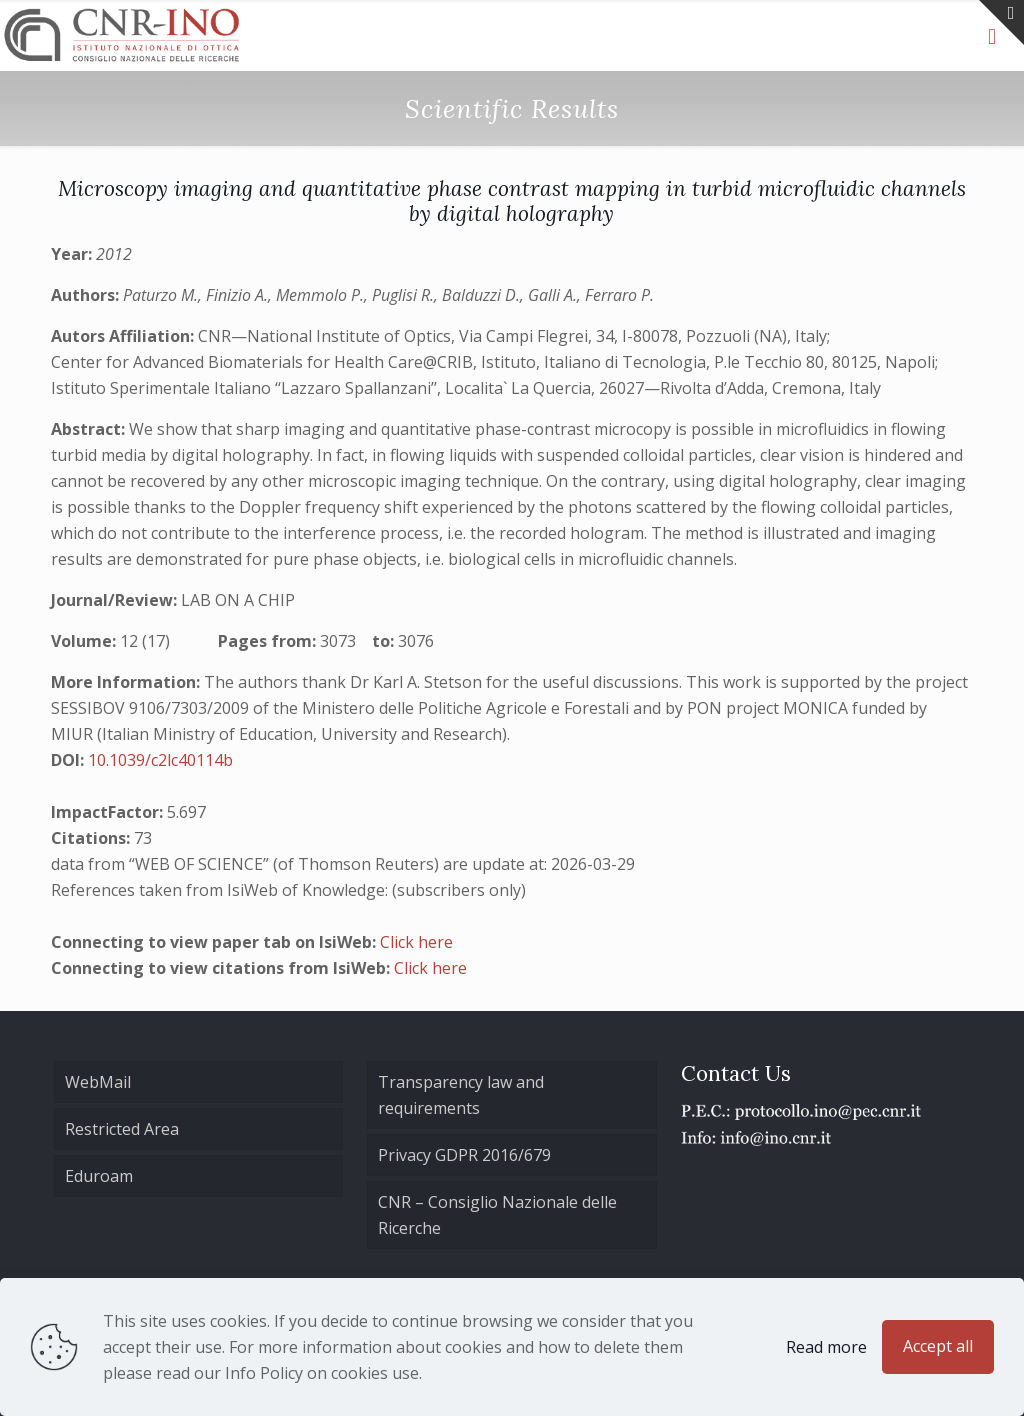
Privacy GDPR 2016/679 (464, 1155)
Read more (826, 1347)
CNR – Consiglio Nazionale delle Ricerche (497, 1215)
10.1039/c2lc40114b (160, 760)
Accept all (938, 1346)
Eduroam (99, 1176)
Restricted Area (122, 1129)
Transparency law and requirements (461, 1095)
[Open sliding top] (1001, 22)
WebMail (98, 1082)
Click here (416, 942)
